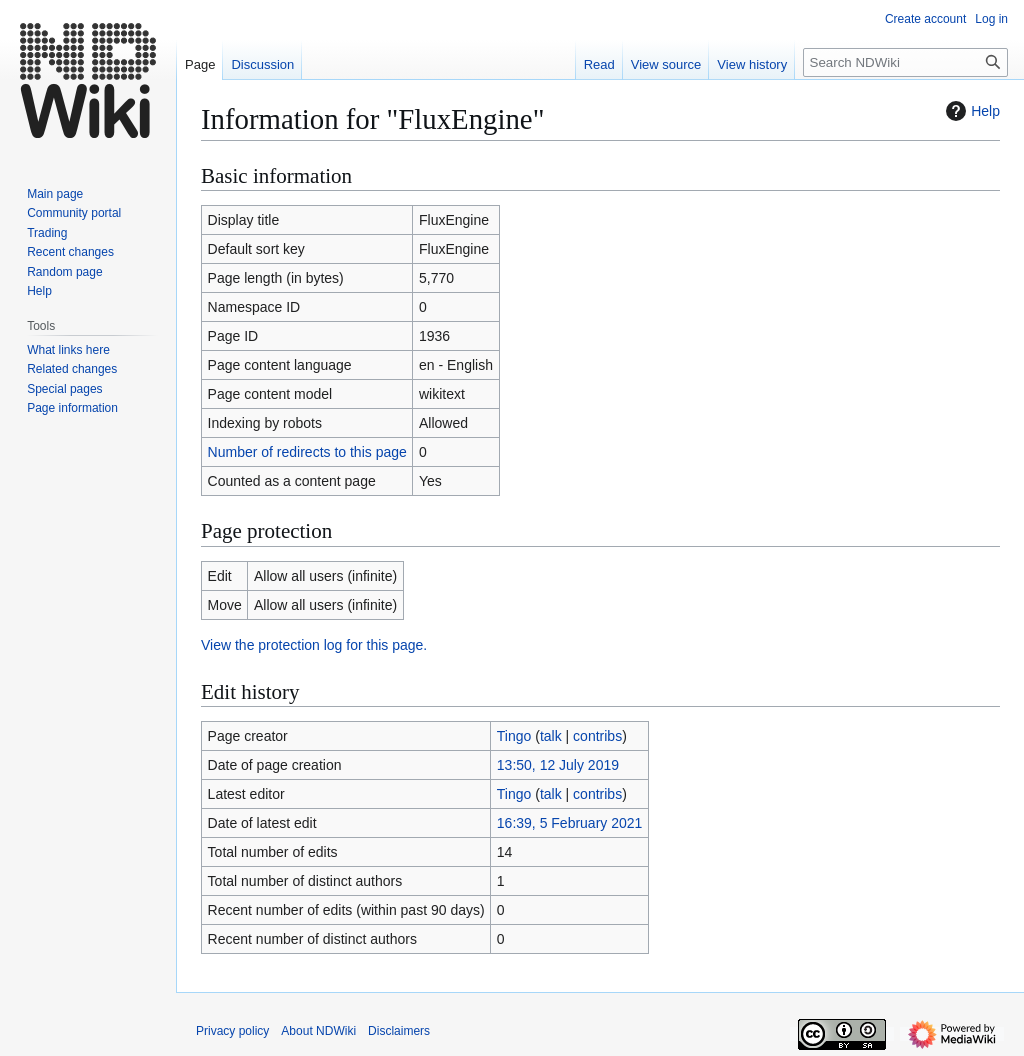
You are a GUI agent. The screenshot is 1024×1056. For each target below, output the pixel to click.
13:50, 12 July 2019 (558, 765)
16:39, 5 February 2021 (570, 823)
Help (970, 111)
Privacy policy (232, 1031)
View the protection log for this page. (314, 645)
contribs (597, 736)
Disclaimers (399, 1031)
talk (551, 736)
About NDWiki (318, 1031)
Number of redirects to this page (307, 452)
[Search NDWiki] (905, 62)
